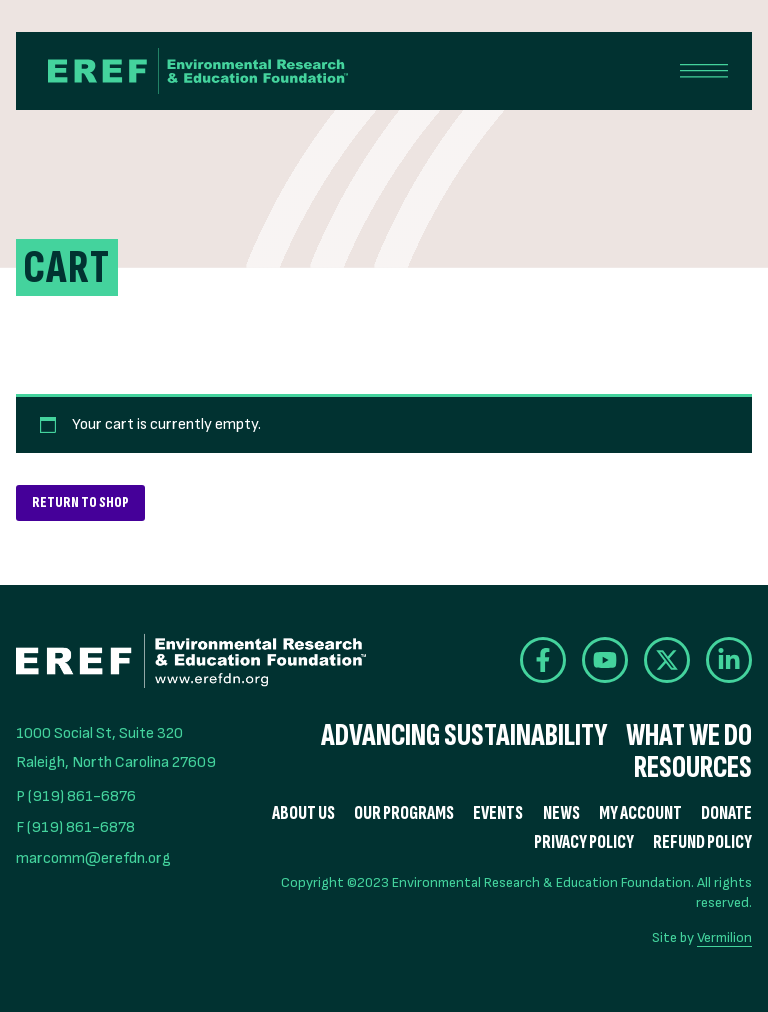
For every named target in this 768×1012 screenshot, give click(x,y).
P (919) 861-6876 (76, 796)
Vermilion (724, 937)
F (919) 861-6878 (75, 827)
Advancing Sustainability (464, 736)
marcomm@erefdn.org (93, 858)
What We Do (689, 736)
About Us (303, 813)
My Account (640, 813)
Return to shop (80, 502)
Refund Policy (702, 842)
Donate (726, 813)
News (561, 813)
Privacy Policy (584, 842)
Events (498, 813)
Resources (693, 768)
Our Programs (404, 813)
